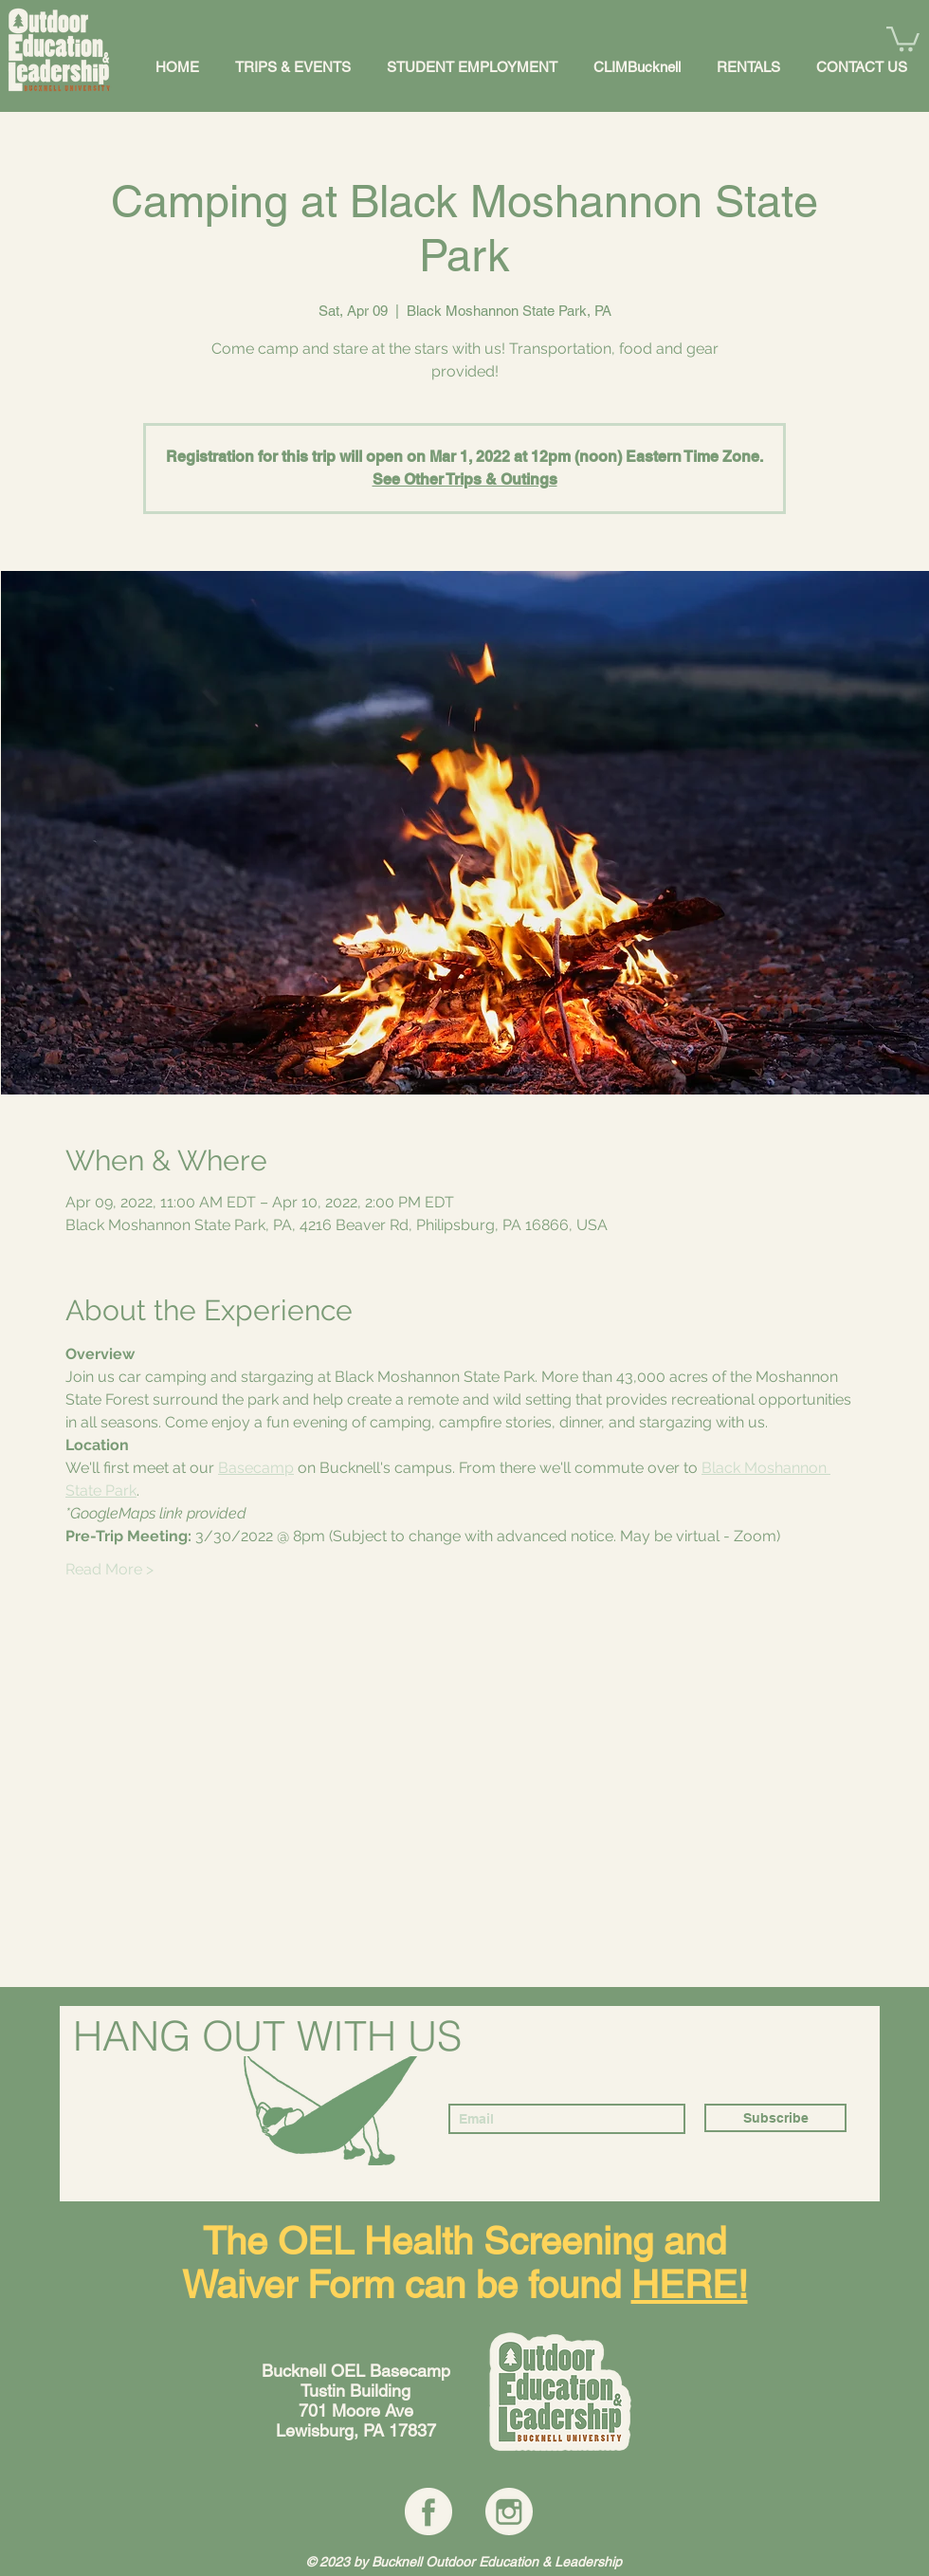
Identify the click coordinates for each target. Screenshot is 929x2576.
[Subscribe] (775, 2118)
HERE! (689, 2285)
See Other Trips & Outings (465, 479)
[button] (903, 37)
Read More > (109, 1569)
